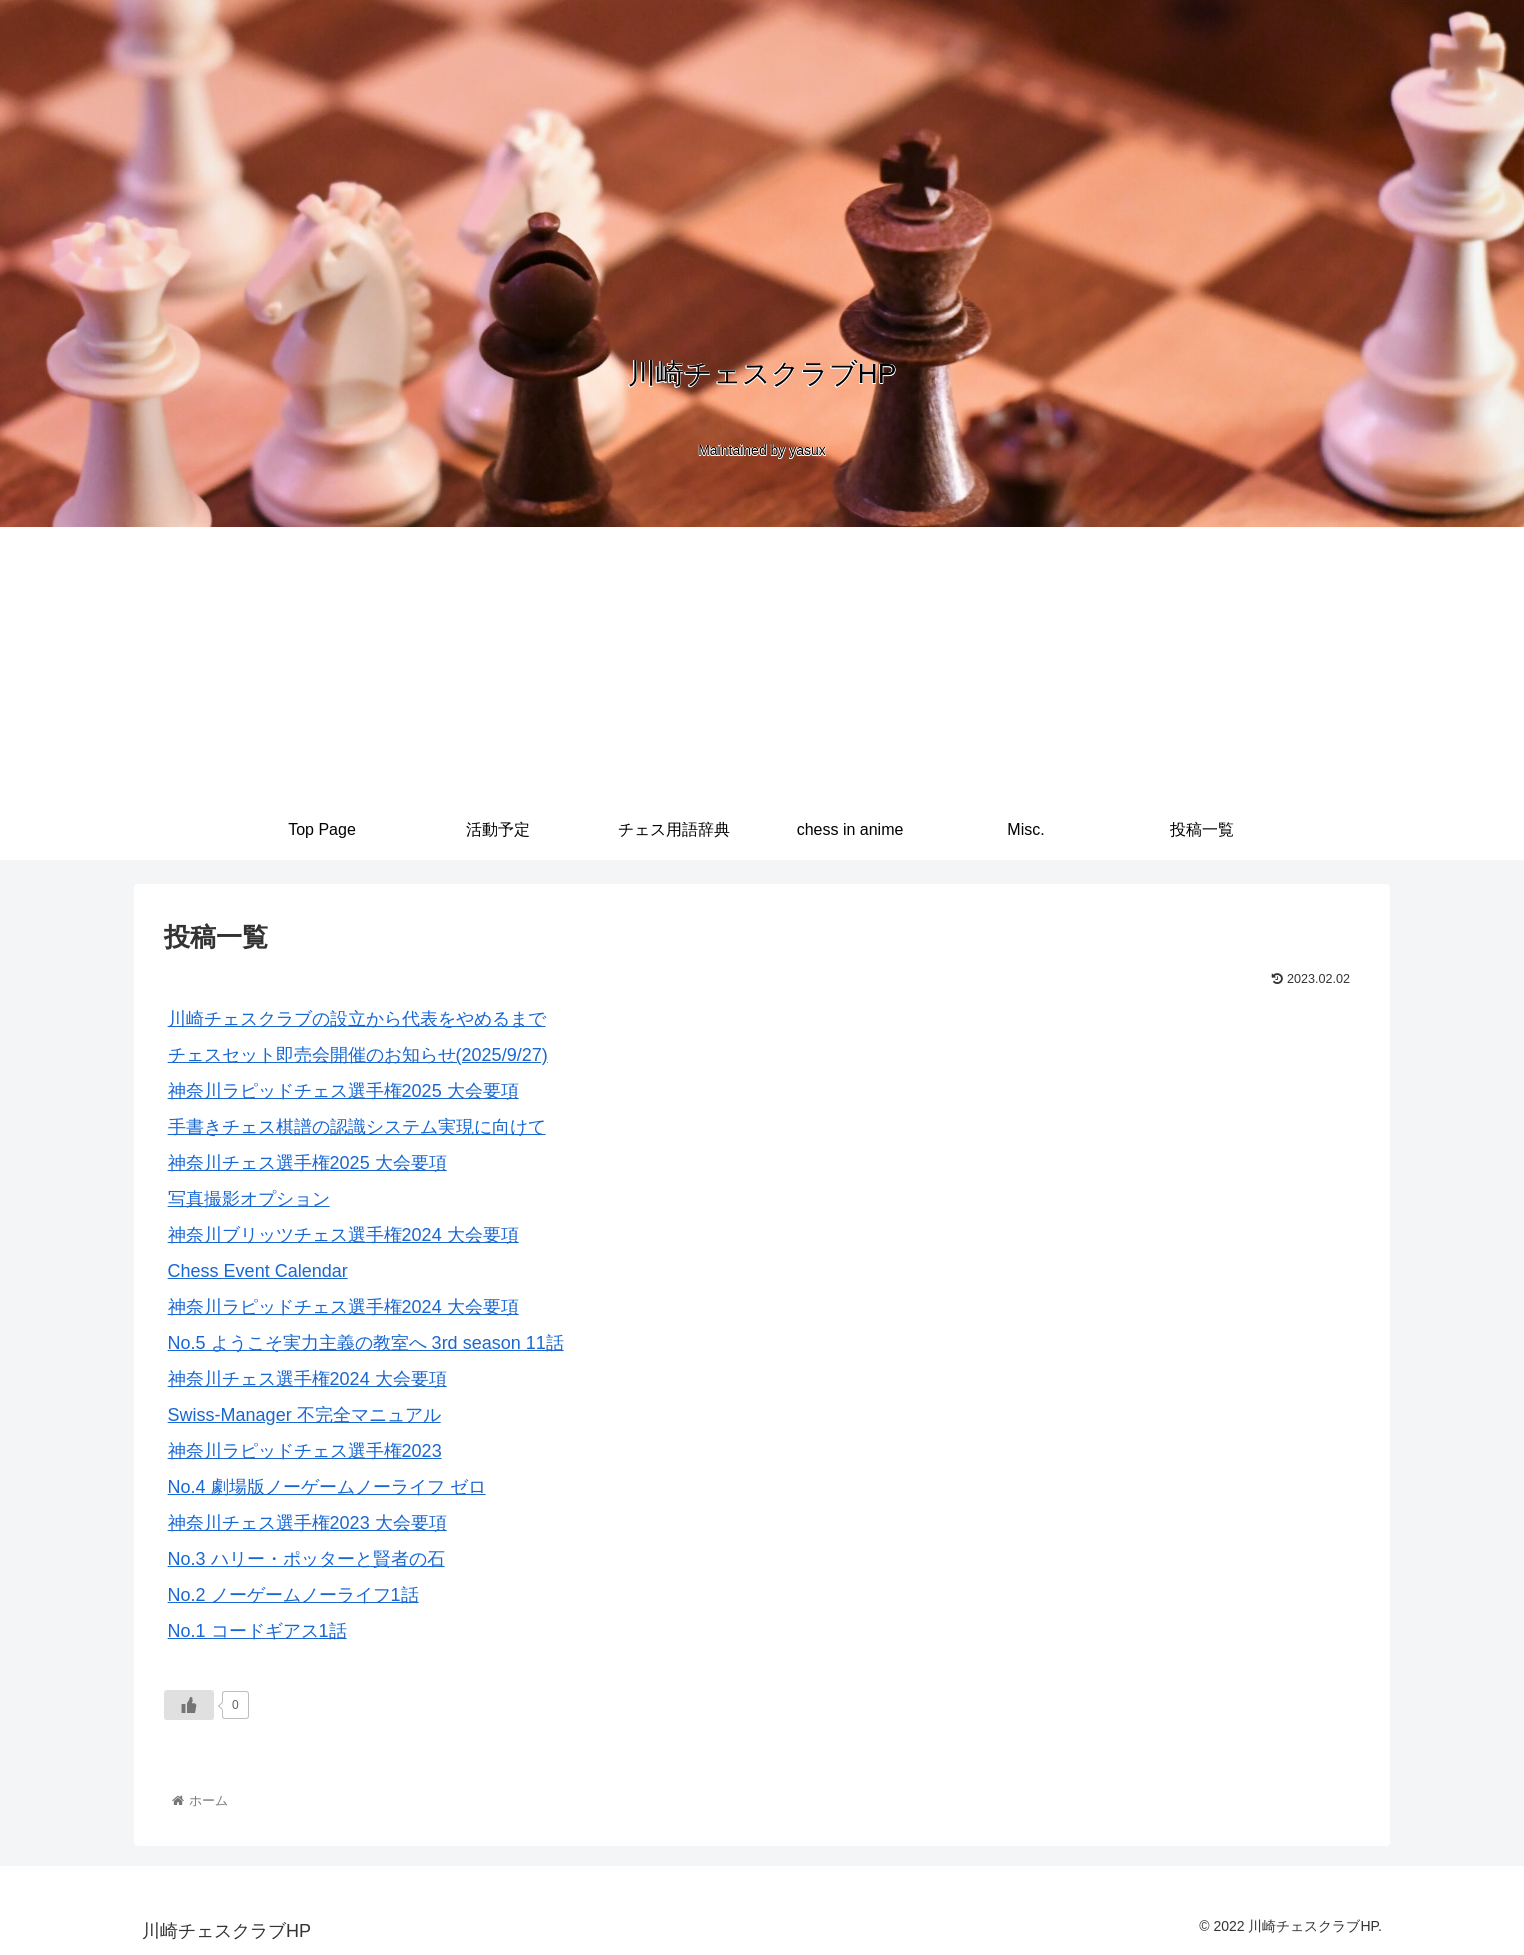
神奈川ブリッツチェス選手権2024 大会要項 (343, 1235)
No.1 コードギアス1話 (257, 1631)
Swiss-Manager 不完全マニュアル (304, 1415)
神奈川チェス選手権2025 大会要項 (307, 1163)
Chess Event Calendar (258, 1271)
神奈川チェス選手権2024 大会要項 (307, 1379)
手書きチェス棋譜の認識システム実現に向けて (357, 1127)
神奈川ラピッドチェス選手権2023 (305, 1451)
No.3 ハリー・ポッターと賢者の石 (306, 1559)
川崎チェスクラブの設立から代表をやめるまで (357, 1019)
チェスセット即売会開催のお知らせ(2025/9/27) (358, 1055)
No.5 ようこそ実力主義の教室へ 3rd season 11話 (366, 1343)
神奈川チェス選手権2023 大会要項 (307, 1523)
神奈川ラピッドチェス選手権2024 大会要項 (343, 1307)
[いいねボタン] (189, 1705)
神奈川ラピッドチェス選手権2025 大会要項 (343, 1091)
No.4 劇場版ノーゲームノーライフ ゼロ (327, 1487)
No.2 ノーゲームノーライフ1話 (293, 1595)
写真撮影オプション (249, 1199)
